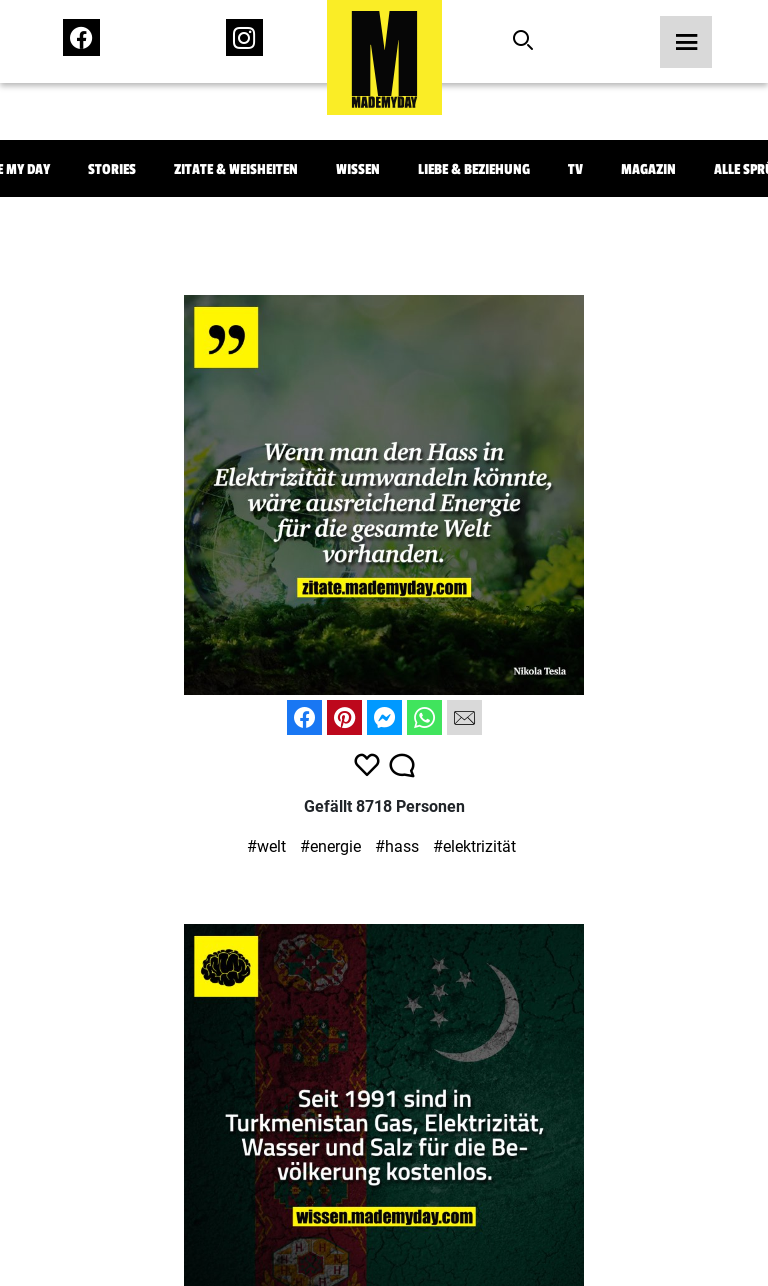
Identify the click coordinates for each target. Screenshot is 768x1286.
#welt (266, 846)
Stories (112, 169)
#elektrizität (474, 846)
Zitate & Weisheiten (236, 169)
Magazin (648, 169)
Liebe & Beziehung (474, 169)
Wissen (358, 169)
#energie (330, 846)
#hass (397, 846)
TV (575, 169)
